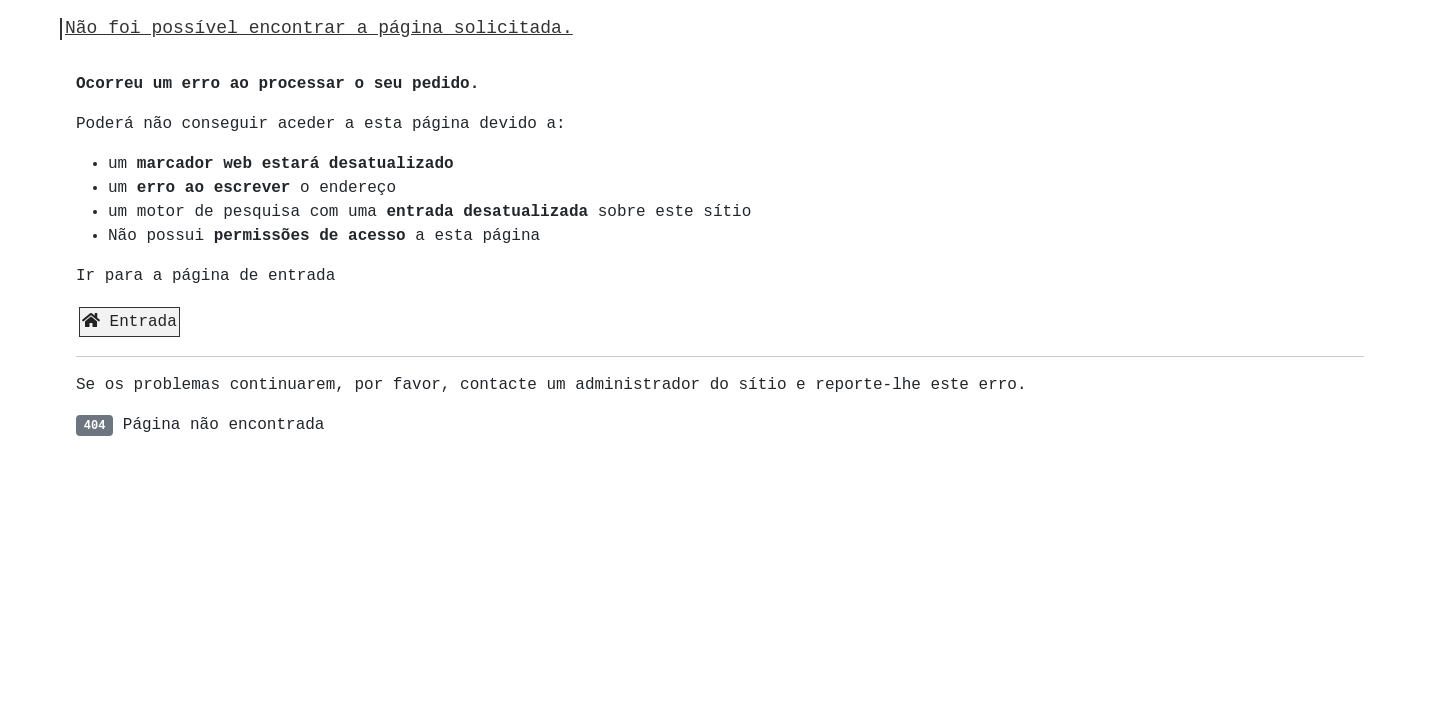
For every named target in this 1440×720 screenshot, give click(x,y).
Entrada (129, 321)
